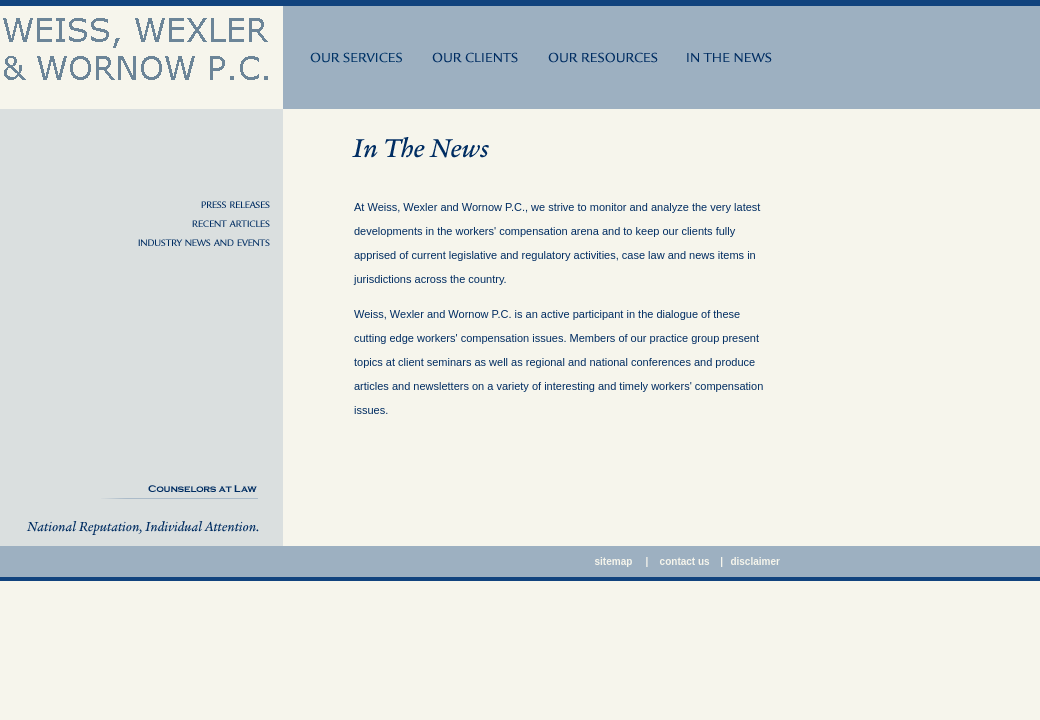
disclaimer (754, 561)
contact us (685, 561)
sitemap (615, 561)
